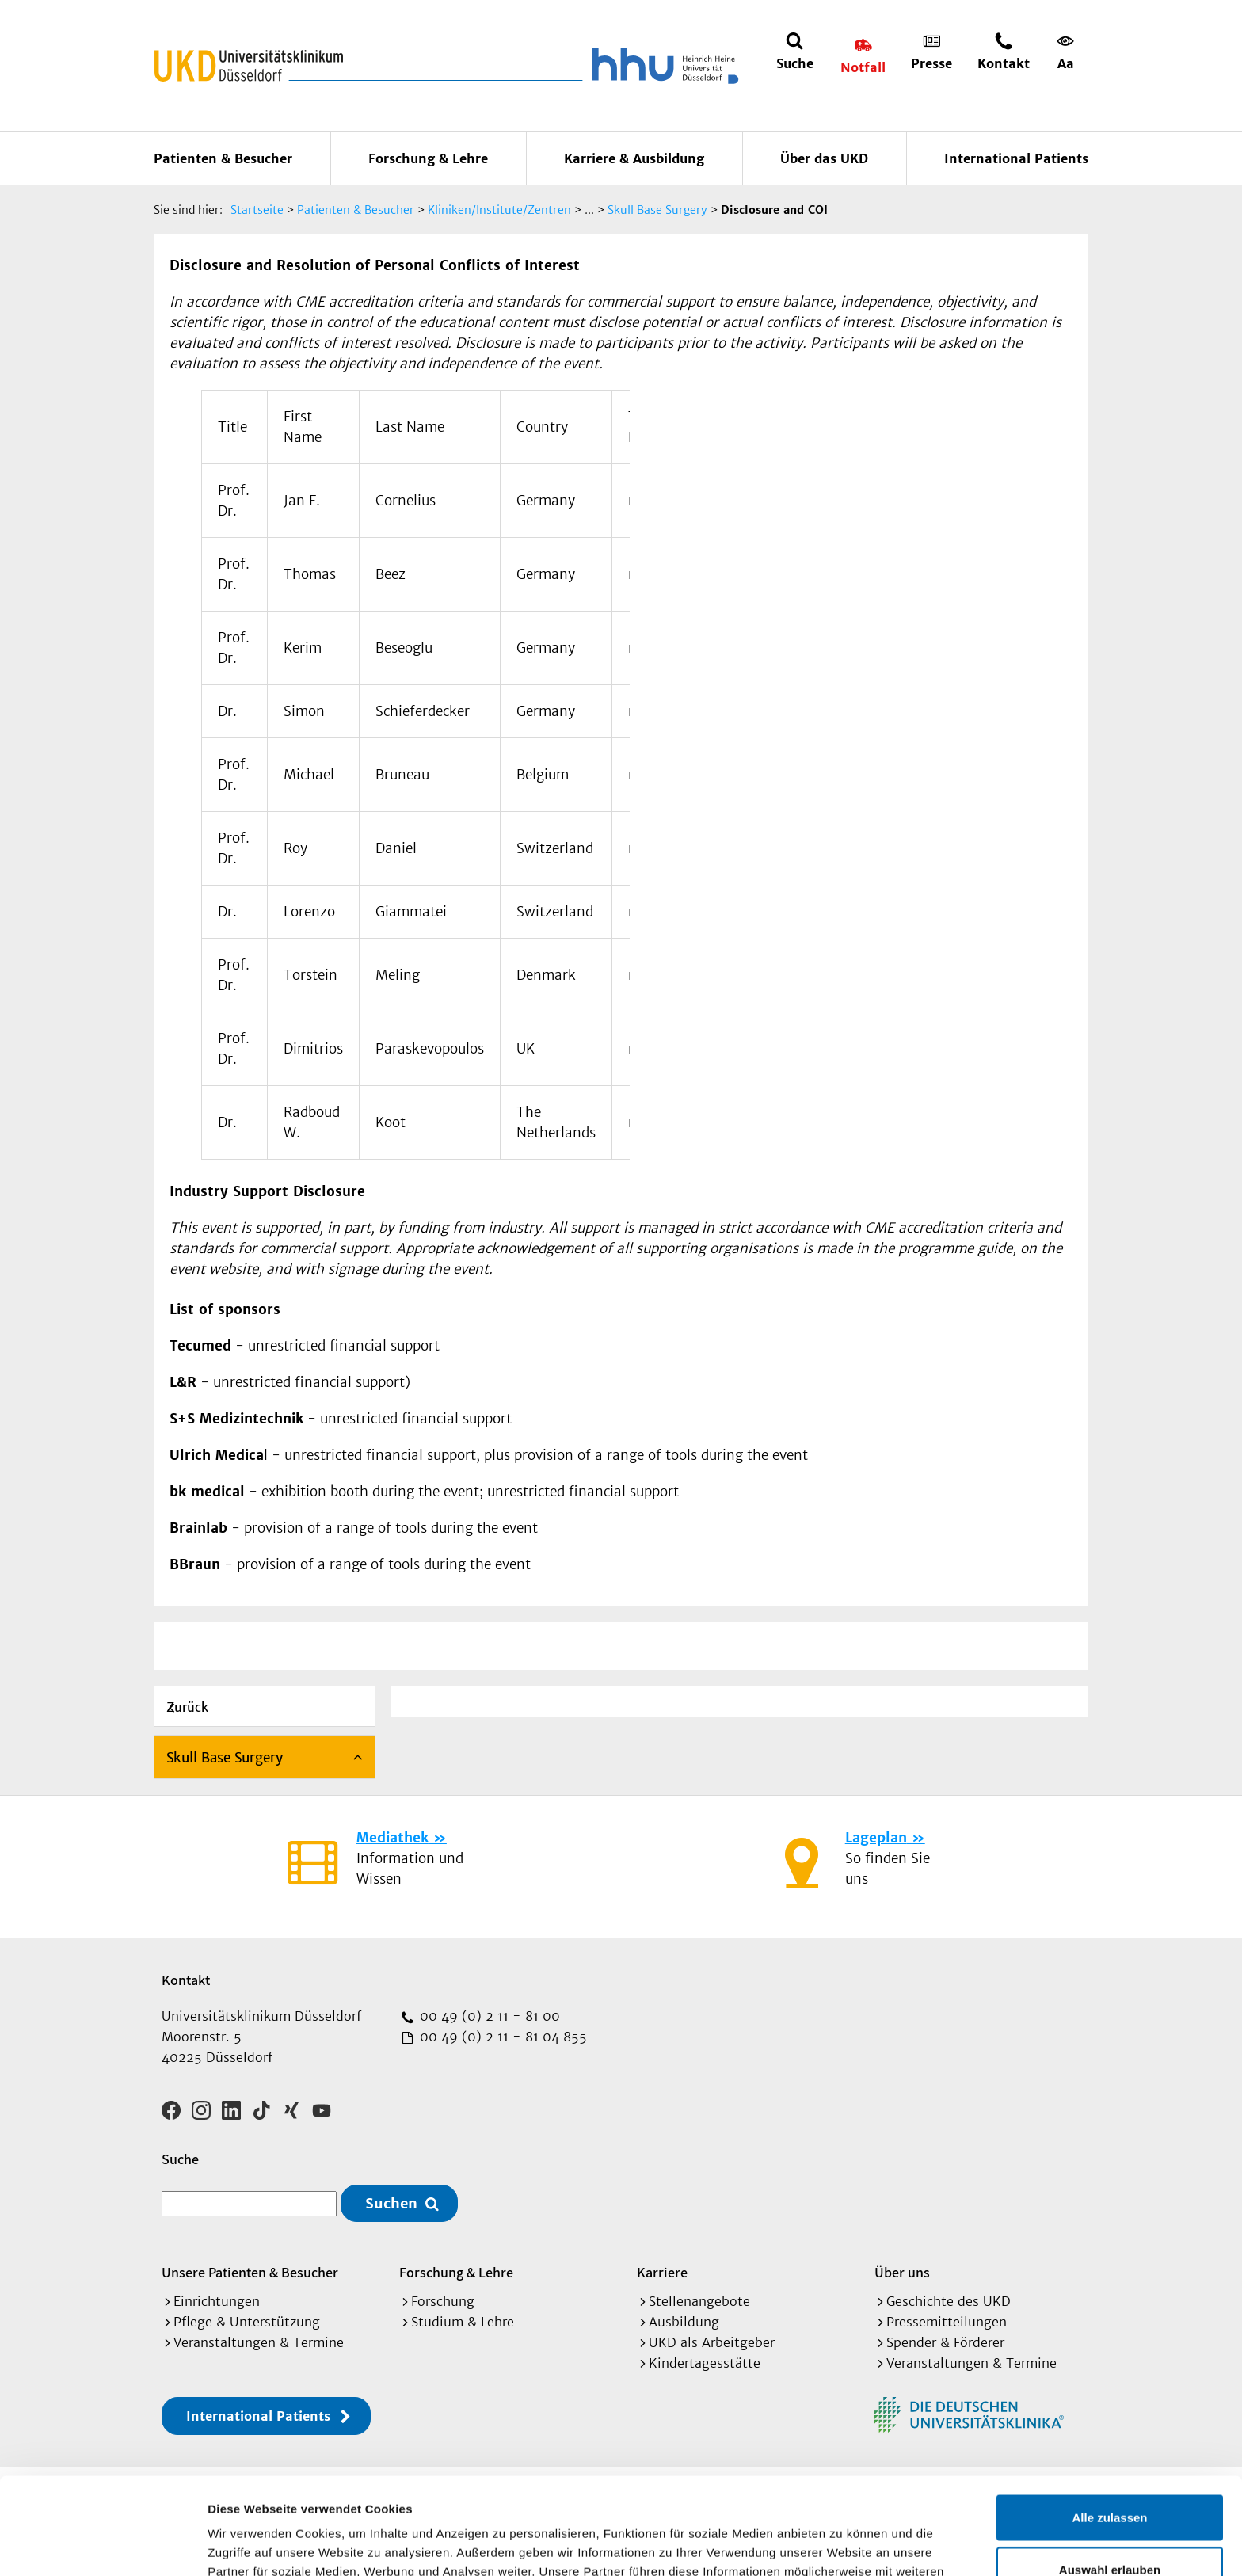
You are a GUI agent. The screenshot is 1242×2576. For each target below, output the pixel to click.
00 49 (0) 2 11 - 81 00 (488, 2016)
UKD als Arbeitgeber (712, 2342)
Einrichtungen (216, 2301)
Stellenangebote (699, 2301)
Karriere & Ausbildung (634, 158)
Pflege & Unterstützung (246, 2322)
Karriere (662, 2272)
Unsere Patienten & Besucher (250, 2272)
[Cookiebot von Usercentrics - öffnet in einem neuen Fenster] (102, 2545)
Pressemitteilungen (946, 2322)
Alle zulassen (1109, 2420)
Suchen (391, 2203)
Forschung (442, 2301)
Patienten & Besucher (223, 158)
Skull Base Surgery (224, 1757)
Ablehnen (1110, 2524)
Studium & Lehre (462, 2322)
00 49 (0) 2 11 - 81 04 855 (501, 2036)
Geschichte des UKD (948, 2301)
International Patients (1016, 158)
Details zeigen (842, 2544)
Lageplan (876, 1837)
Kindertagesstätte (704, 2363)
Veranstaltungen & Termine (258, 2342)
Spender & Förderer (945, 2342)
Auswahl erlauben (1109, 2472)
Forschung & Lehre (428, 158)
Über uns (902, 2272)
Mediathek (392, 1837)
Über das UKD (824, 158)
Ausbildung (684, 2322)
